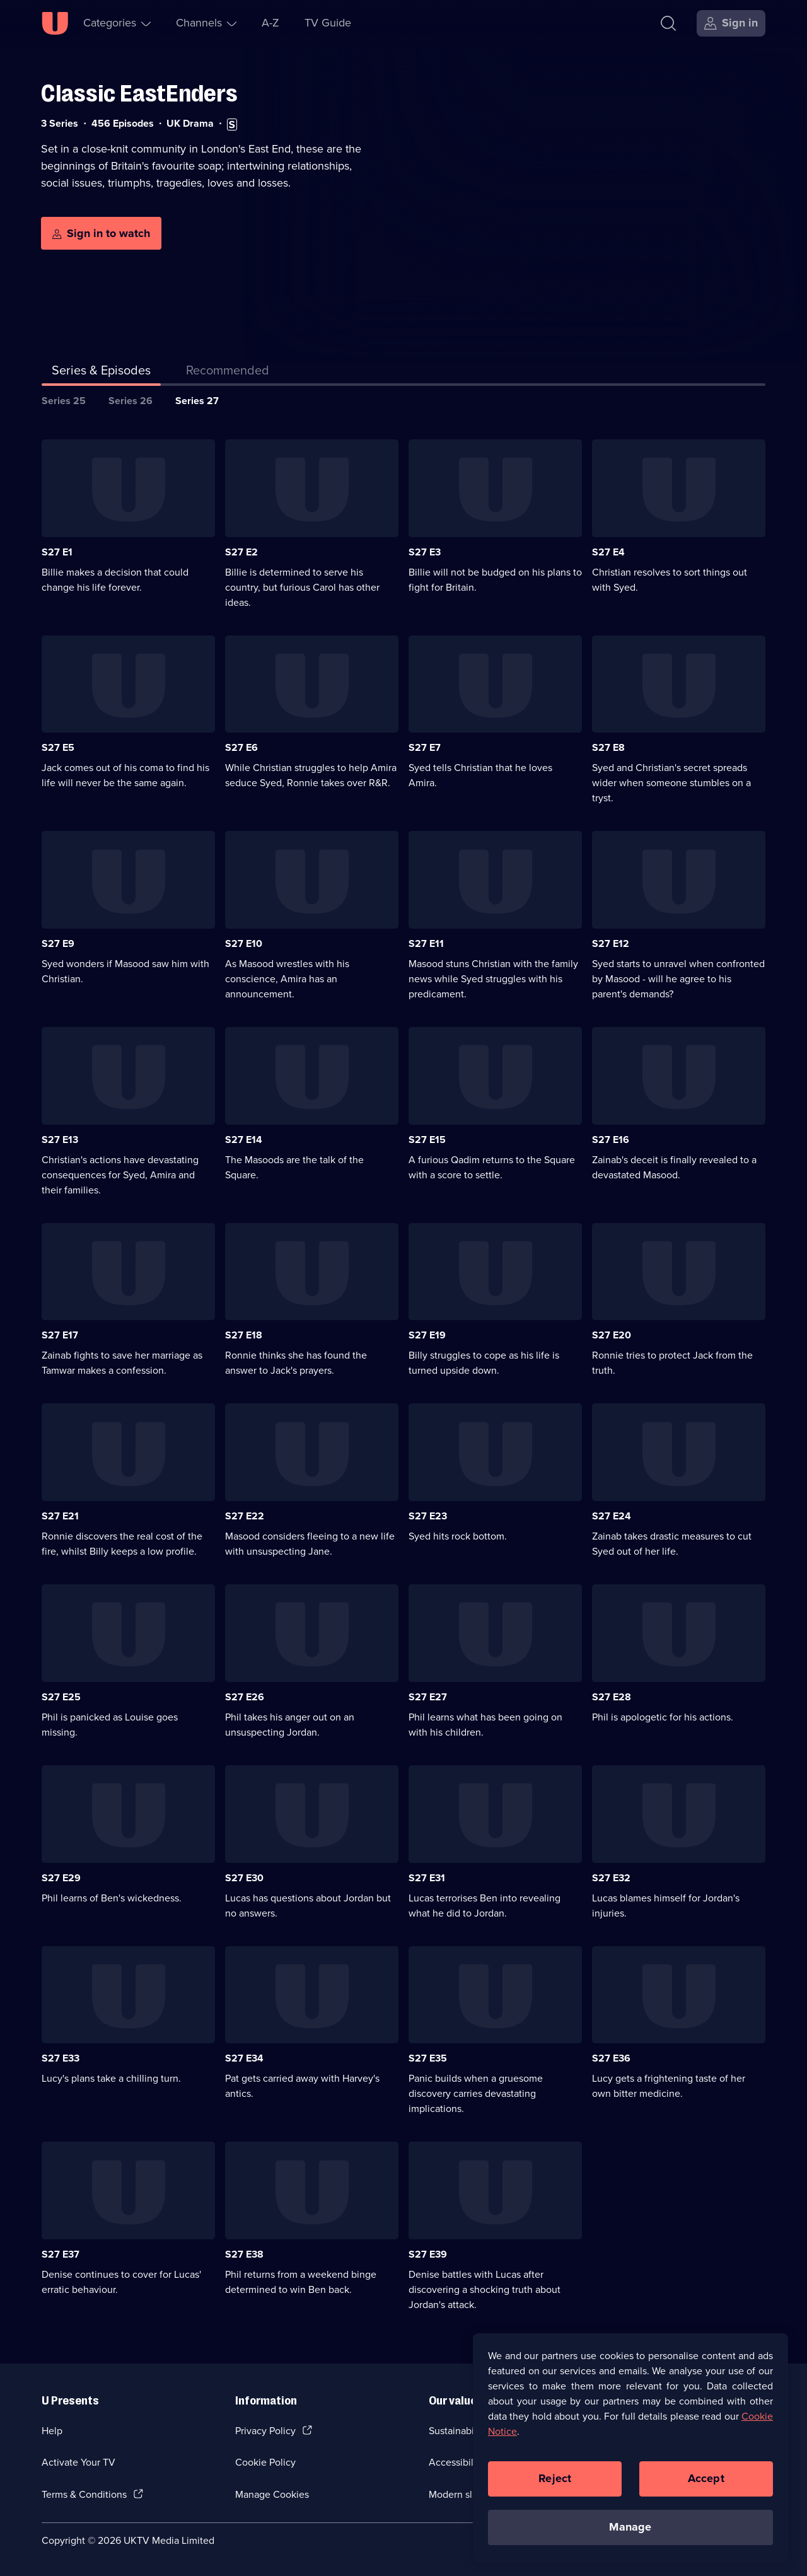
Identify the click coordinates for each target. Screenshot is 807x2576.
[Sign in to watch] (101, 233)
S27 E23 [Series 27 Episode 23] (428, 1516)
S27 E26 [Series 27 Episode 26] (244, 1697)
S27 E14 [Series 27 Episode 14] (243, 1139)
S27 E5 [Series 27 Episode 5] (58, 747)
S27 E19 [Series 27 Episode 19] (427, 1335)
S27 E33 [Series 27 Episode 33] (60, 2058)
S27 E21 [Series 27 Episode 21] (60, 1516)
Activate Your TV (78, 2462)
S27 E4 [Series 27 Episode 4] (608, 552)
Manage (630, 2527)
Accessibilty (455, 2462)
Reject (554, 2478)
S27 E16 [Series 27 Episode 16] (610, 1139)
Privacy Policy (265, 2430)
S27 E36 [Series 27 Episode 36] (611, 2058)
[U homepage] (55, 23)
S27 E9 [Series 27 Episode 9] (58, 943)
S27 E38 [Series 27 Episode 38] (244, 2254)
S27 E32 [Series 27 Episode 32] (611, 1878)
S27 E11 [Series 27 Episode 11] (426, 943)
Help (52, 2430)
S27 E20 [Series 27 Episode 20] (611, 1335)
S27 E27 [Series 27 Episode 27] (428, 1697)
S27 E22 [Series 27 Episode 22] (244, 1516)
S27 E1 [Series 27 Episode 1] (57, 552)
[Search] (668, 23)
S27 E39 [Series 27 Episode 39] (428, 2254)
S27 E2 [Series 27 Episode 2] (241, 552)
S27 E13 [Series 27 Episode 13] (60, 1139)
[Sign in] (731, 23)
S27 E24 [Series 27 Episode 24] (611, 1516)
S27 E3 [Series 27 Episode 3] (425, 552)
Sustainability (458, 2430)
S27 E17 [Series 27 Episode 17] (60, 1335)
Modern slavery (462, 2494)
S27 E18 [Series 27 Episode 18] (243, 1335)
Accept (706, 2478)
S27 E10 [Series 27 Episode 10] (243, 943)
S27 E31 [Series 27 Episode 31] (427, 1878)
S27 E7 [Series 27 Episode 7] (425, 747)
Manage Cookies (272, 2494)
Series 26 (130, 400)
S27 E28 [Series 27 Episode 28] (611, 1697)
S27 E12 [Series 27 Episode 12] (610, 943)
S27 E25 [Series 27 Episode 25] (61, 1697)
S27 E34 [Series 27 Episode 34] (244, 2058)
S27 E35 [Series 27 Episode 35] (428, 2058)
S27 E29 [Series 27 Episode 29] (61, 1878)
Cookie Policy (265, 2462)
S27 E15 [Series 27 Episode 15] (427, 1139)
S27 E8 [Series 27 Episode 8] (608, 747)
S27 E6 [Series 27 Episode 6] (241, 747)
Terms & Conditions (84, 2494)
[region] (630, 2448)
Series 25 (64, 400)
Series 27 (197, 400)
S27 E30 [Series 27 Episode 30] (244, 1878)
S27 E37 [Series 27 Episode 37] (60, 2254)
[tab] (227, 372)
